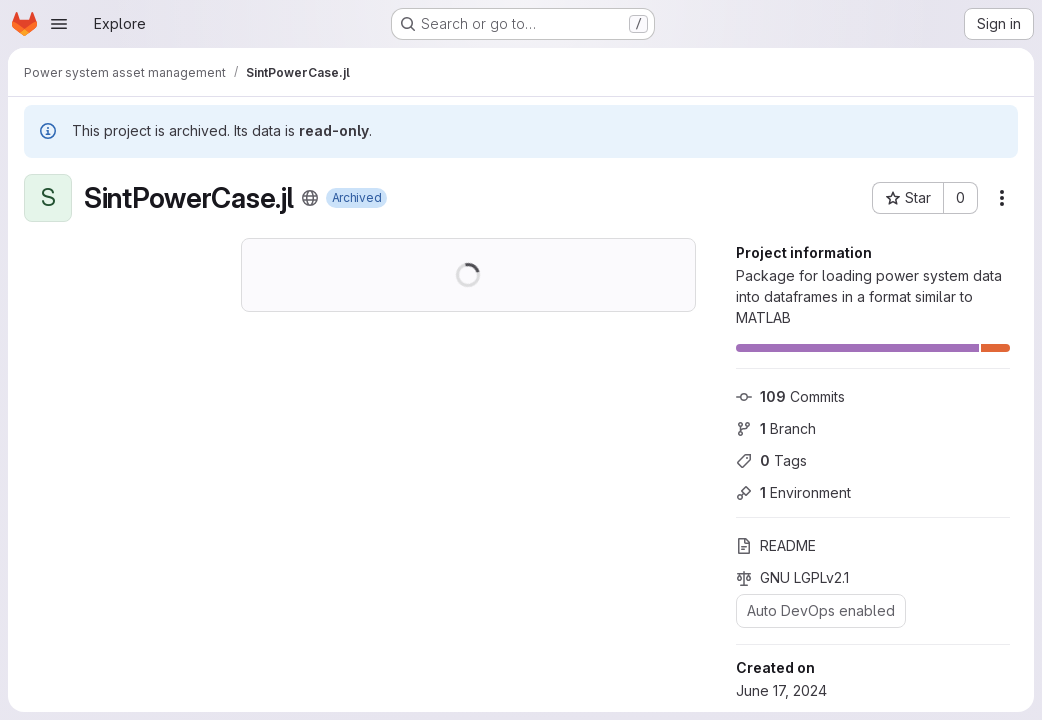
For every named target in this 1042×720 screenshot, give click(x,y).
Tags (771, 460)
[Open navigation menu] (59, 24)
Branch (776, 428)
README (776, 545)
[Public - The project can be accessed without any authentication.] (310, 198)
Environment (793, 492)
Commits (790, 396)
